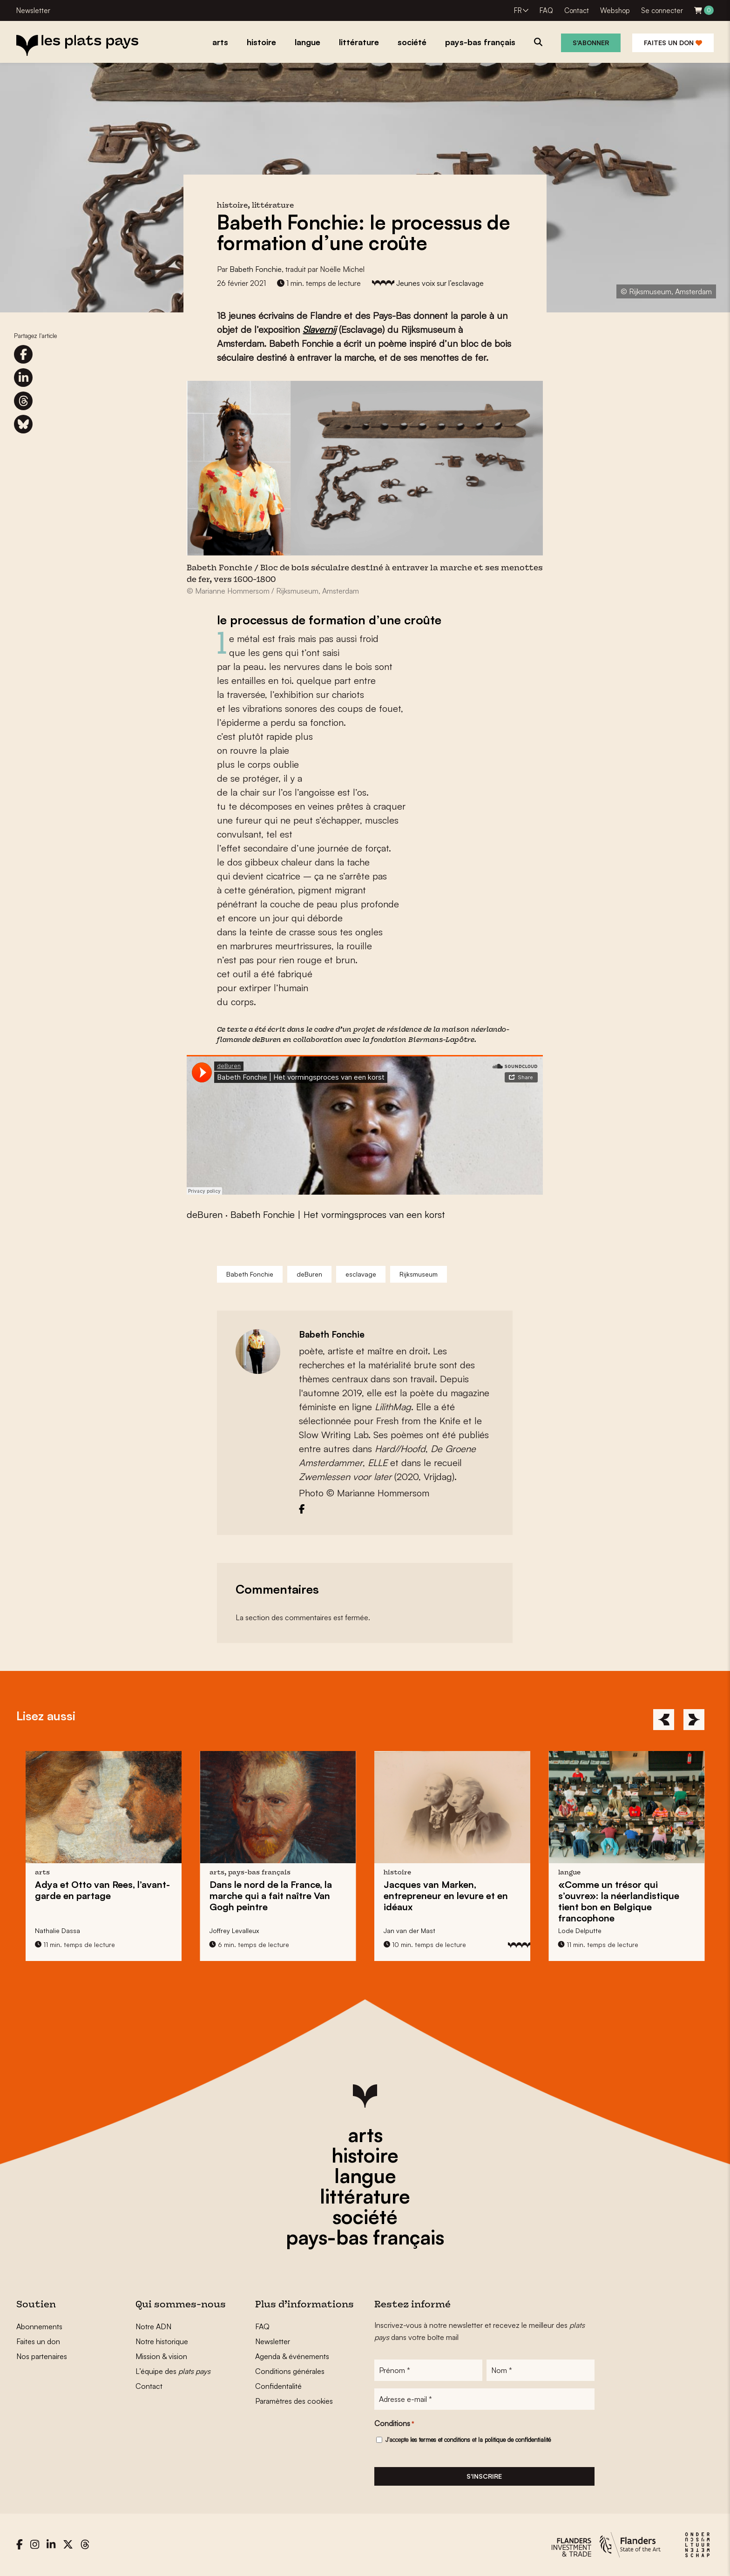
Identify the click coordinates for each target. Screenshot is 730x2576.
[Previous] (663, 1719)
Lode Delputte (580, 1930)
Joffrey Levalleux (234, 1930)
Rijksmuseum (418, 1274)
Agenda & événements (292, 2356)
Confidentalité (278, 2386)
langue (365, 2176)
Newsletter (33, 10)
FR (518, 10)
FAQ (546, 10)
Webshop (615, 10)
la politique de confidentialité (514, 2439)
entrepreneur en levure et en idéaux (446, 1896)
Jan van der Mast (409, 1930)
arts (365, 2135)
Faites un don (673, 43)
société (365, 2216)
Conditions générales (289, 2371)
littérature (365, 2196)
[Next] (693, 1719)
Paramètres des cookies (294, 2401)
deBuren (266, 1040)
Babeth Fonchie (256, 269)
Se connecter (662, 10)
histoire (365, 2155)
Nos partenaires (41, 2356)
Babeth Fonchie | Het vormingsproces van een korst (337, 1214)
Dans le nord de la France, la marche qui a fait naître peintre (271, 1896)
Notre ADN (153, 2326)
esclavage (360, 1274)
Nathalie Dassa (57, 1930)
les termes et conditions (440, 2439)
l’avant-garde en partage (102, 1890)
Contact (576, 10)
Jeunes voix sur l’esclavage (440, 283)
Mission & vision (161, 2356)
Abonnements (39, 2326)
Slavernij (319, 329)
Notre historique (161, 2341)
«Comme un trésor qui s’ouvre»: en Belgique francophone (618, 1901)
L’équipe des (172, 2371)
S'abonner (591, 43)
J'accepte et (468, 2440)
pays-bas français (365, 2237)
